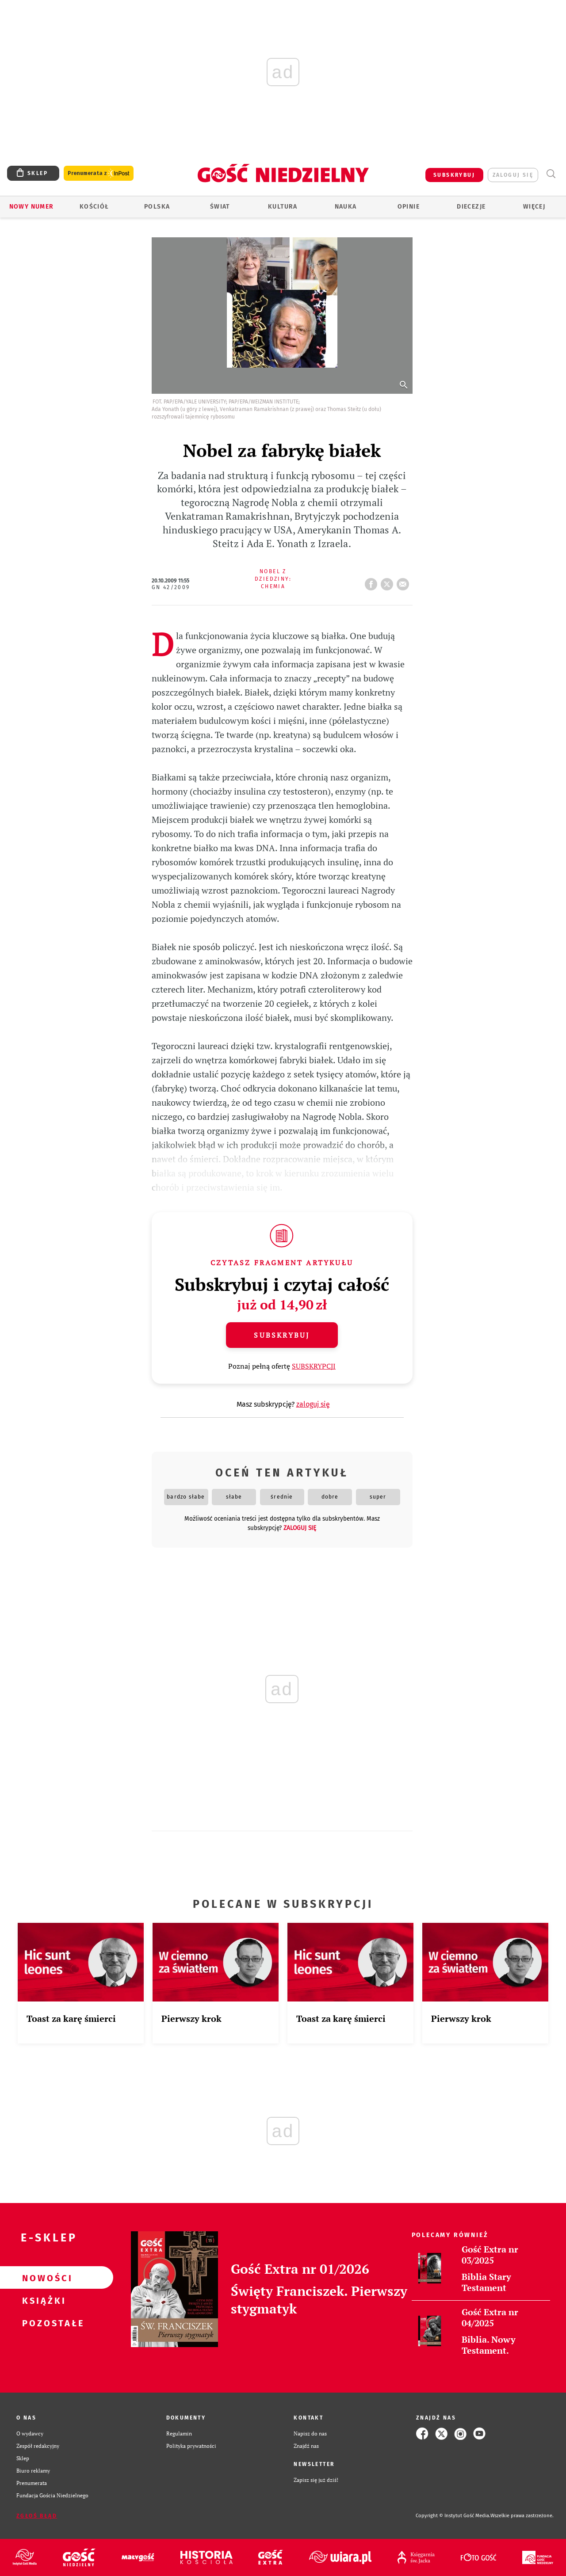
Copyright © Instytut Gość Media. (453, 2516)
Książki (42, 2300)
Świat (220, 206)
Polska (157, 206)
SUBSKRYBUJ (454, 175)
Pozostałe (42, 2323)
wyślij (405, 581)
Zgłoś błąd (36, 2516)
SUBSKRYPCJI (314, 1366)
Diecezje (471, 206)
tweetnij (389, 581)
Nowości (42, 2278)
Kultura (283, 206)
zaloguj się (513, 175)
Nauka (346, 206)
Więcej (534, 206)
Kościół (94, 206)
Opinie (409, 206)
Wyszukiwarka (551, 174)
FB (373, 581)
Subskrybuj (282, 1335)
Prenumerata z (99, 173)
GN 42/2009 (171, 587)
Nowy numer (31, 206)
